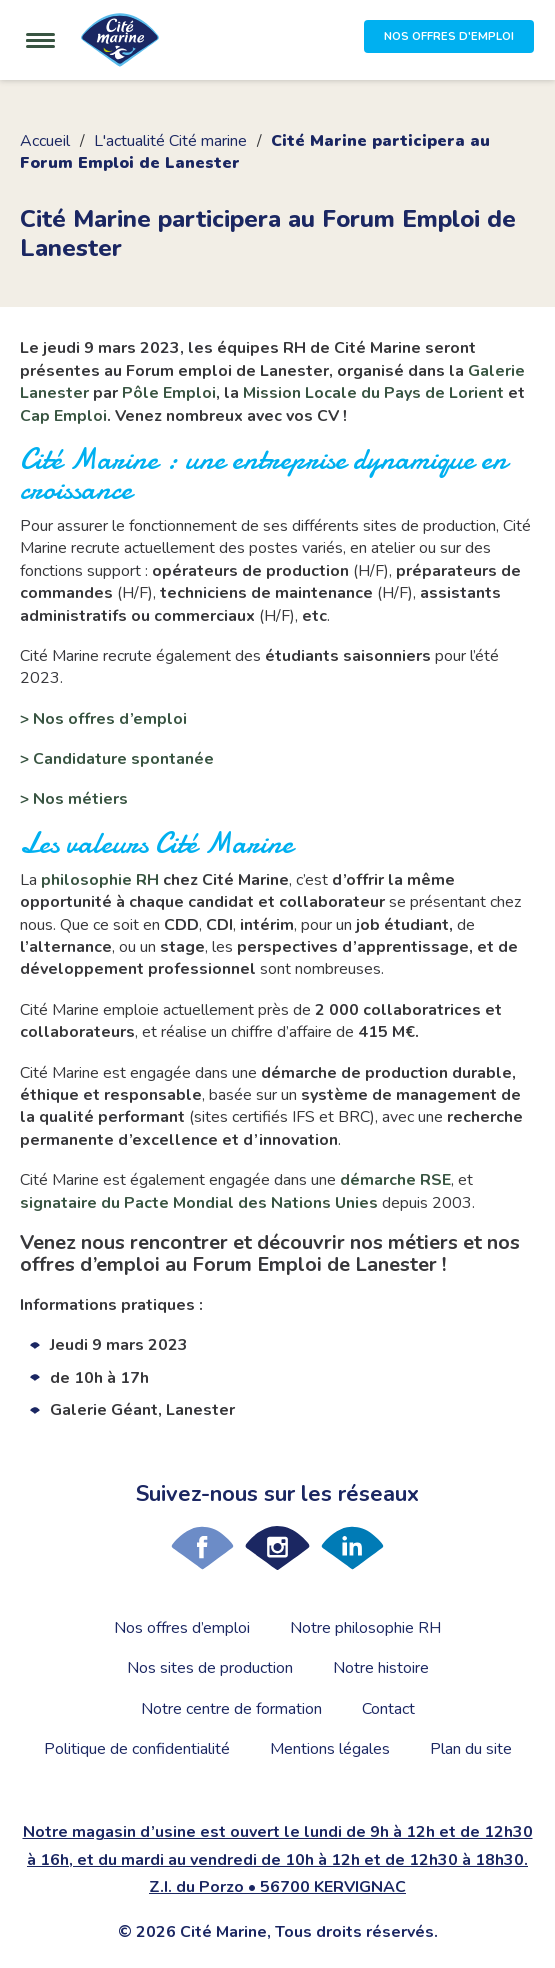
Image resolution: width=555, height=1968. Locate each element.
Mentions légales (330, 1749)
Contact (388, 1709)
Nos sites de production (210, 1668)
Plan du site (471, 1749)
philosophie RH (100, 880)
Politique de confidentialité (137, 1749)
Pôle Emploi (169, 393)
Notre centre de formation (231, 1709)
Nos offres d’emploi (182, 1628)
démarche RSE (395, 1180)
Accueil (45, 141)
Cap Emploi (63, 416)
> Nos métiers (74, 799)
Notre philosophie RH (365, 1628)
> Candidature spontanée (117, 759)
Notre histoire (381, 1668)
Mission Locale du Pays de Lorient (373, 393)
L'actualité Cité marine (170, 141)
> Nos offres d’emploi (103, 719)
